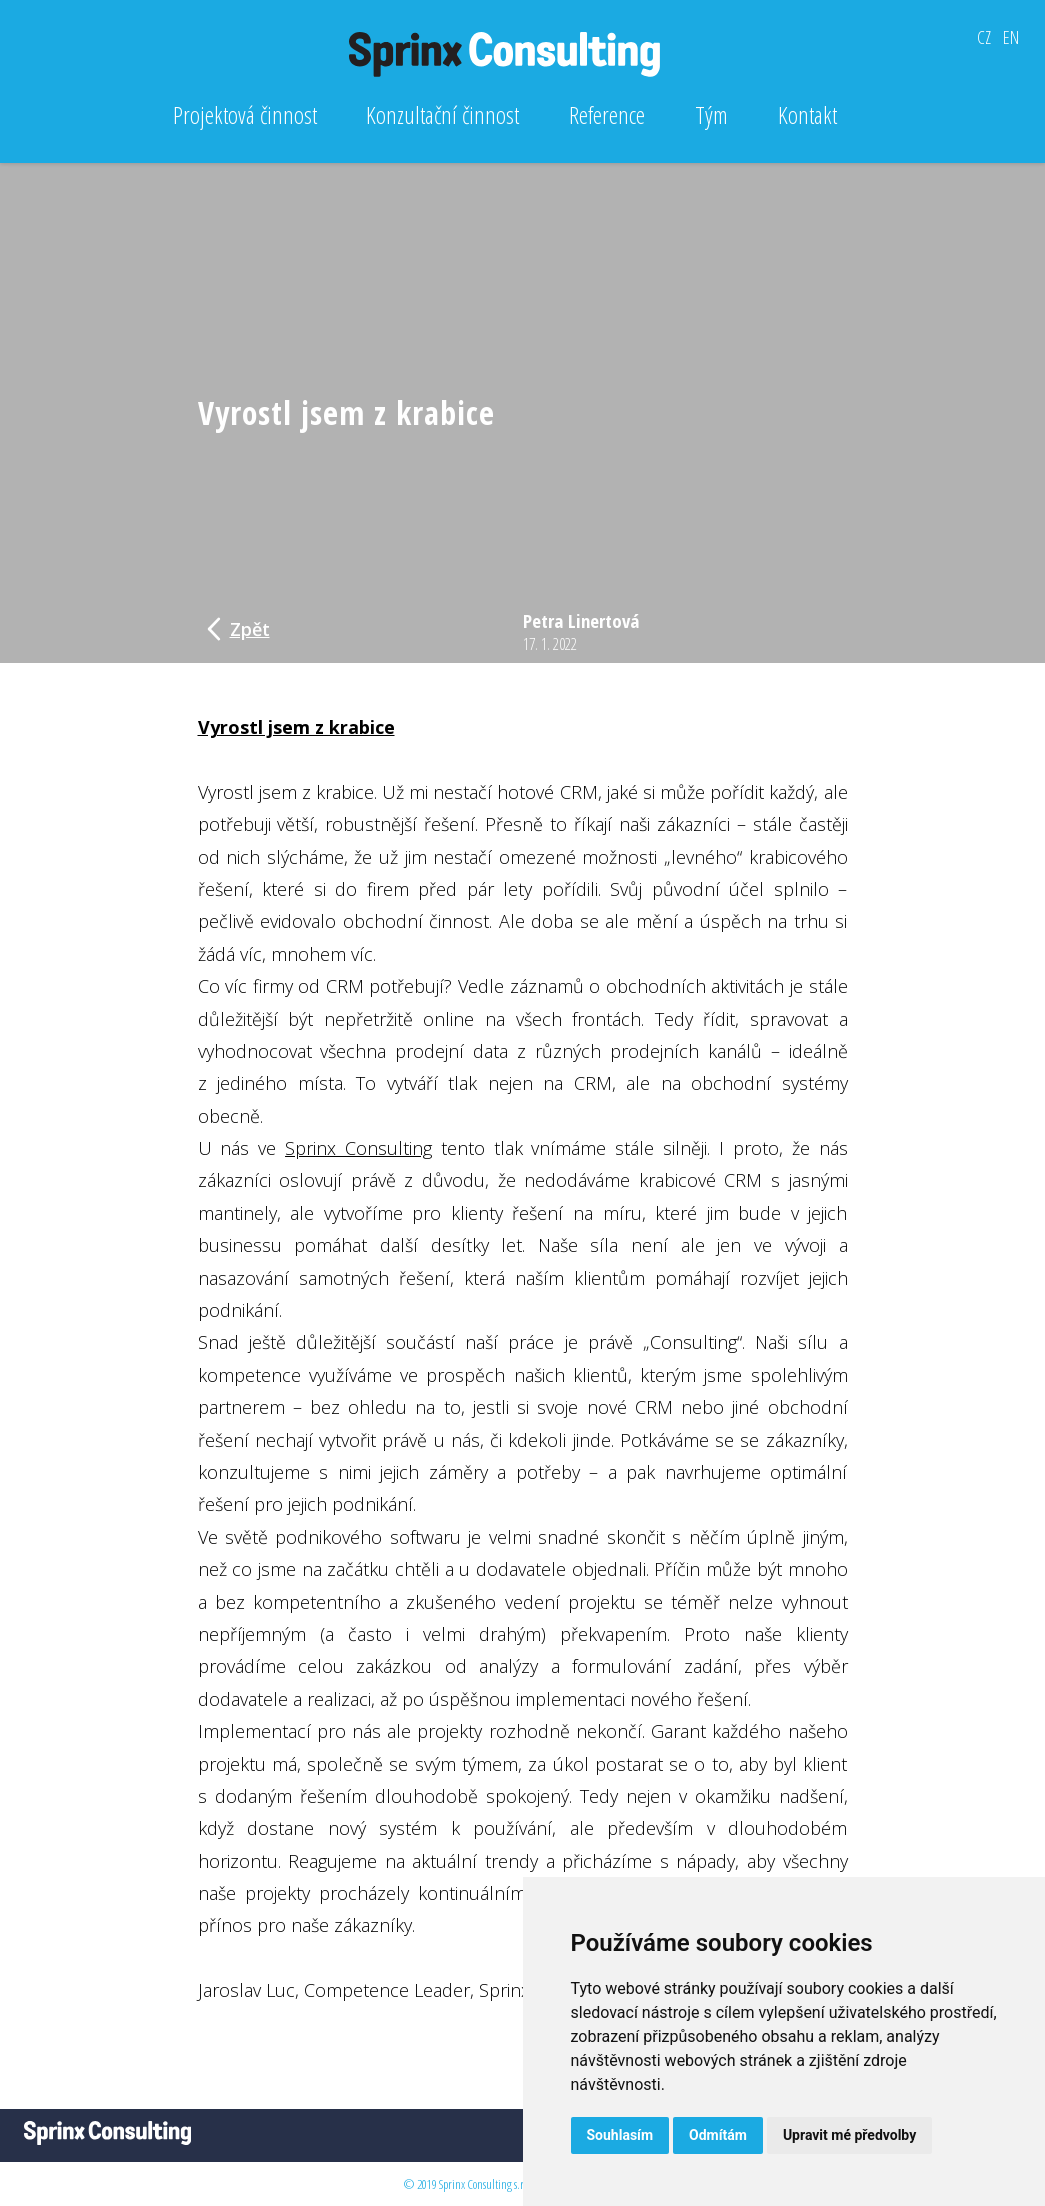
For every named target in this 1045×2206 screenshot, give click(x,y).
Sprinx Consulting (358, 1148)
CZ (984, 37)
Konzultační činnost (442, 114)
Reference (607, 114)
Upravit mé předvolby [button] (849, 2135)
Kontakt (807, 114)
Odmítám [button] (718, 2135)
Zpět (238, 629)
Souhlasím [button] (620, 2135)
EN (1011, 37)
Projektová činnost (245, 114)
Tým (711, 114)
